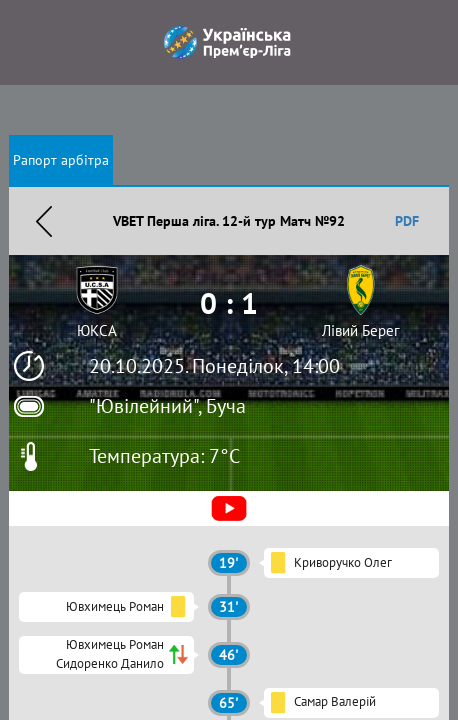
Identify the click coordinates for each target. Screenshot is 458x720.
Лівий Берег (361, 330)
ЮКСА (97, 330)
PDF (407, 221)
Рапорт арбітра (61, 160)
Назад (44, 221)
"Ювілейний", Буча (167, 406)
